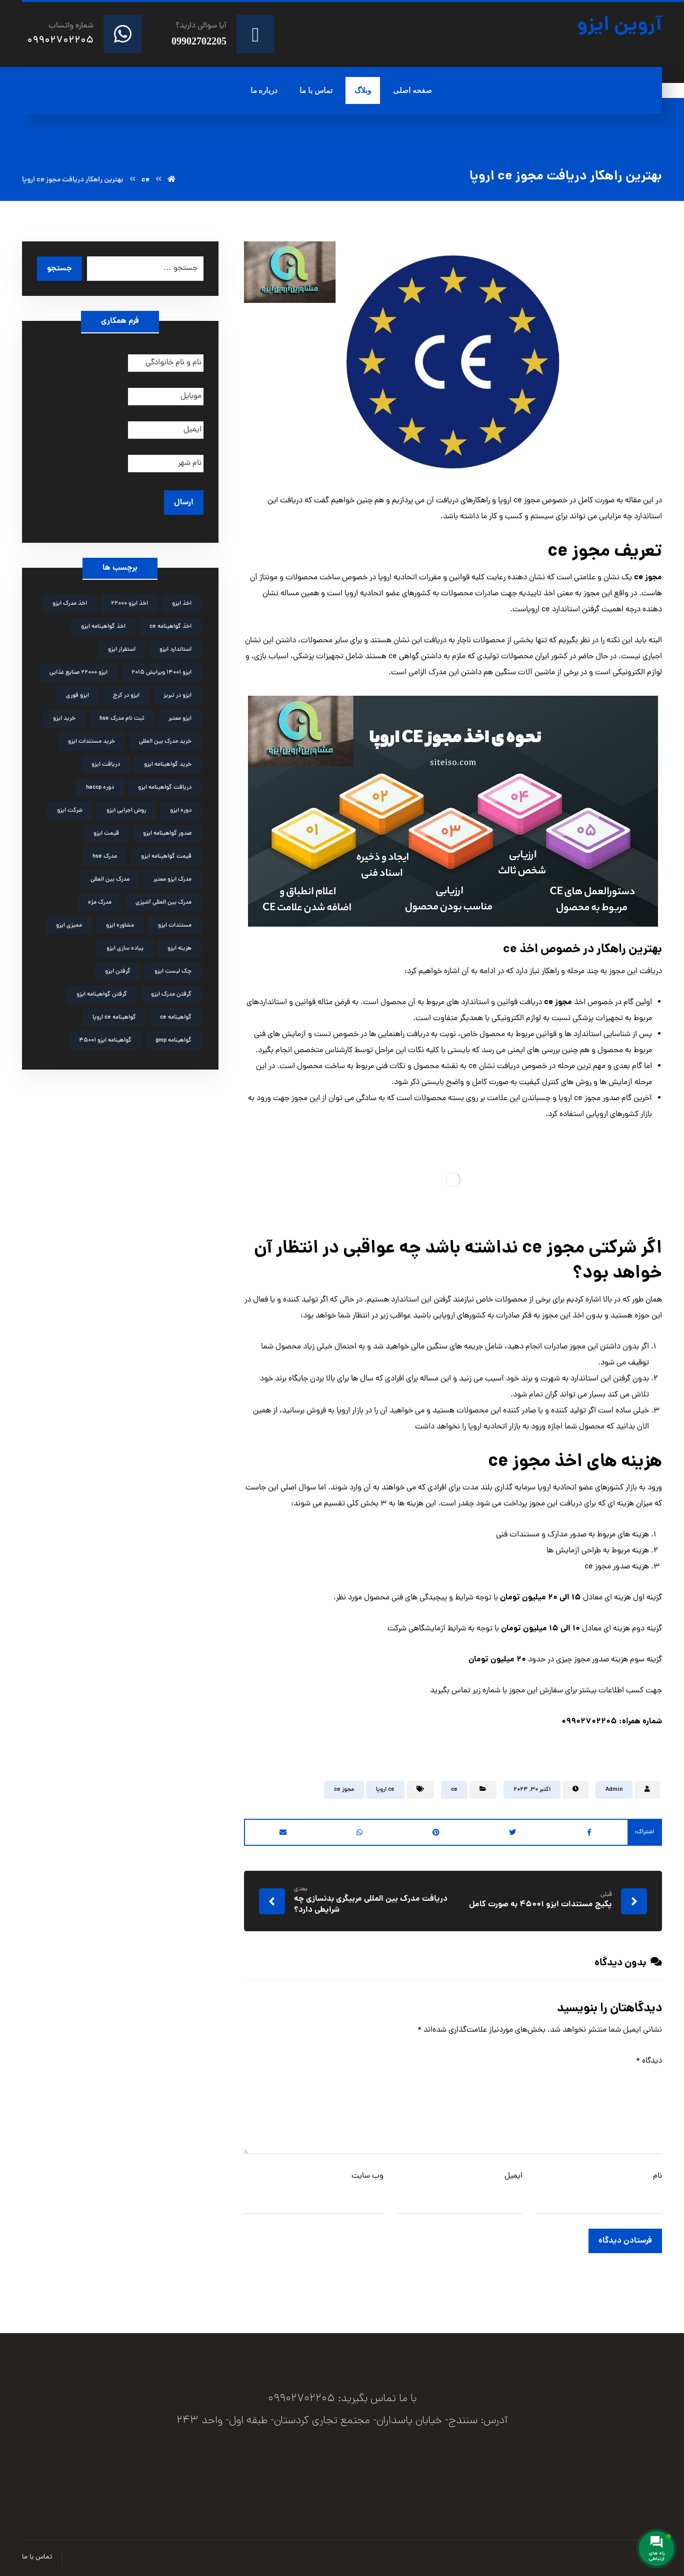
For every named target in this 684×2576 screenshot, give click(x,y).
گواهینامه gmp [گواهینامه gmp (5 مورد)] (174, 1040)
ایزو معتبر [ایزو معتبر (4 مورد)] (180, 718)
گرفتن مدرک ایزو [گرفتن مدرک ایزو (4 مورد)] (171, 994)
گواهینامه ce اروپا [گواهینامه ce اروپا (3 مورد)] (114, 1017)
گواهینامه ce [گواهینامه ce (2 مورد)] (176, 1017)
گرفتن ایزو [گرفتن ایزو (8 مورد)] (117, 971)
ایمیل (513, 2176)
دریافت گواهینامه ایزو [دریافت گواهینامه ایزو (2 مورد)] (165, 787)
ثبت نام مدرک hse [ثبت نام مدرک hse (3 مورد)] (122, 718)
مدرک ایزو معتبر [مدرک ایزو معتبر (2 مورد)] (173, 879)
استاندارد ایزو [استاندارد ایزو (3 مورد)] (176, 649)
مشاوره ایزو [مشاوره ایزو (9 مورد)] (120, 925)
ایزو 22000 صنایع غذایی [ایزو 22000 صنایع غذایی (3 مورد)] (79, 672)
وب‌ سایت (368, 2176)
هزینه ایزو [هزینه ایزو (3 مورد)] (180, 948)
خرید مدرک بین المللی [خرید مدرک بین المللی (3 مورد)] (165, 741)
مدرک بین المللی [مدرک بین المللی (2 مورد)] (110, 879)
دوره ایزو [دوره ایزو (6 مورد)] (181, 810)
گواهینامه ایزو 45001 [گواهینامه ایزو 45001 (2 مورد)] (105, 1040)
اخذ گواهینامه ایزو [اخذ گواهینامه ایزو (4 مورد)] (103, 626)
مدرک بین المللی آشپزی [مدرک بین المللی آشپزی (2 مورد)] (164, 902)
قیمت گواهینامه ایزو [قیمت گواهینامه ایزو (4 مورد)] (166, 856)
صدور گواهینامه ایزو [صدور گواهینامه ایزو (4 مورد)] (167, 833)
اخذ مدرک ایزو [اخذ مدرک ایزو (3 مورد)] (69, 603)
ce (454, 1789)
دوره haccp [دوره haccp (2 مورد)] (100, 787)
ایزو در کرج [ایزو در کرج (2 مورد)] (126, 695)
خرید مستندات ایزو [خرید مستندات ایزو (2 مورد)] (91, 741)
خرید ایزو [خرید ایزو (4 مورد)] (64, 718)
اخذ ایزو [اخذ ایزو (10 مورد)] (182, 603)
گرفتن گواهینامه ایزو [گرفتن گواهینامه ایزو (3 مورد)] (101, 994)
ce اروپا (385, 1789)
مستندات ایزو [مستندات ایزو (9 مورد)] (175, 925)
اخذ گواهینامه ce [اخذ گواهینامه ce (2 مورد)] (171, 626)
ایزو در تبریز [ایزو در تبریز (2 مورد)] (178, 695)
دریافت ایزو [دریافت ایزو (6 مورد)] (106, 764)
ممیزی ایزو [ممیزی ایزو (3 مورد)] (69, 925)
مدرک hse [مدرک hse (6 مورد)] (104, 856)
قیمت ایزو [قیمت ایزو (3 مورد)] (106, 833)
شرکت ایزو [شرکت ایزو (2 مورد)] (69, 810)
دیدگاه (649, 2061)
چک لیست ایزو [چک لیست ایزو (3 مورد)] (173, 971)
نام (657, 2176)
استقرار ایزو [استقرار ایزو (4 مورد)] (122, 649)
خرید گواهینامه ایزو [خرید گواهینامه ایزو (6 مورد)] (168, 764)
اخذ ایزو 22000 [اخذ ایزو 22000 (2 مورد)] (129, 603)
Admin (614, 1789)
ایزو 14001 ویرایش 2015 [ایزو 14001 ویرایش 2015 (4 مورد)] (162, 672)
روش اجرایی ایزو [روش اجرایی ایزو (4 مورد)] (126, 810)
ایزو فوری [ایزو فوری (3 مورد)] (77, 695)
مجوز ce (344, 1789)
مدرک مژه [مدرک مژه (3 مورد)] (100, 902)
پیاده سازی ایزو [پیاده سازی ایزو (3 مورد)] (125, 948)
